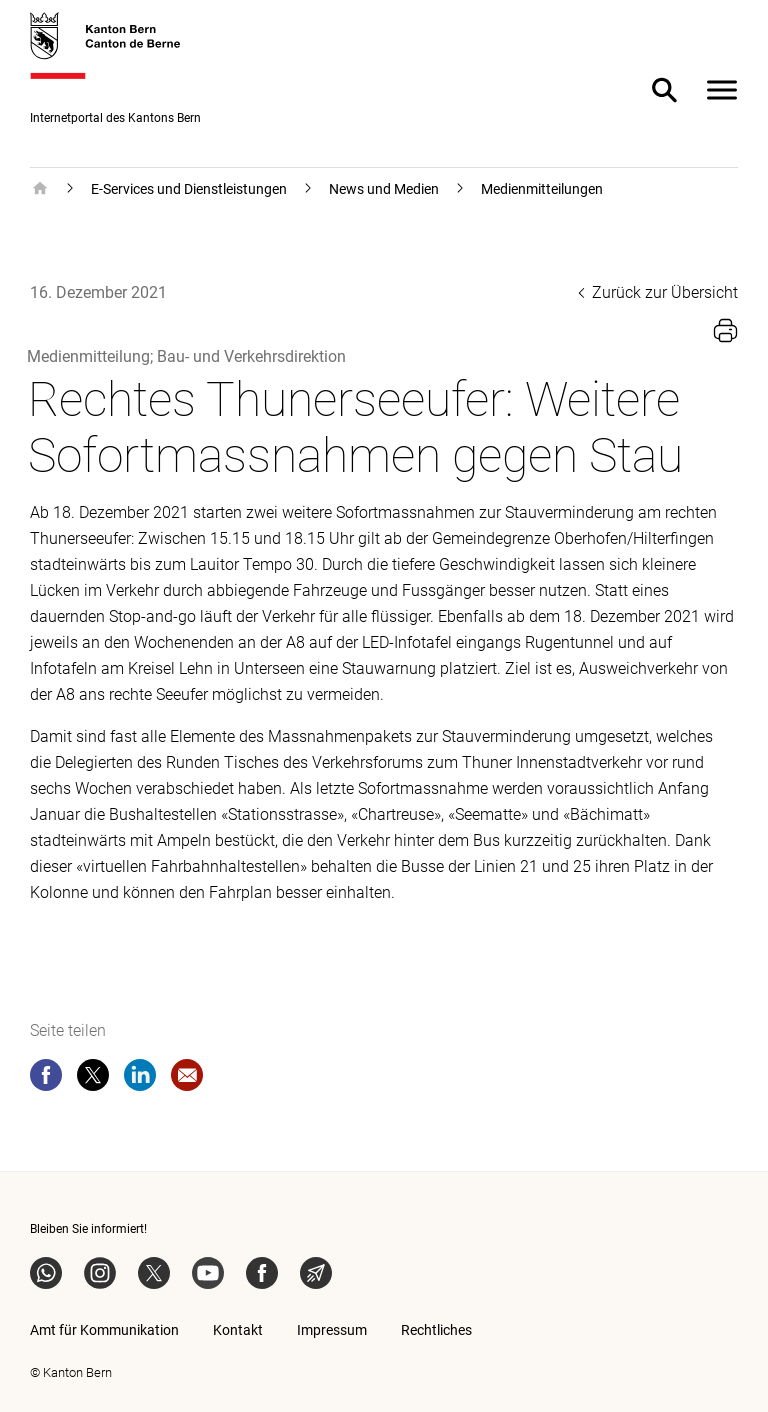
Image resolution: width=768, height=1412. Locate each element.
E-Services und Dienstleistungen (189, 189)
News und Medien (384, 189)
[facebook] (46, 1079)
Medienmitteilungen (542, 189)
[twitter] (93, 1079)
